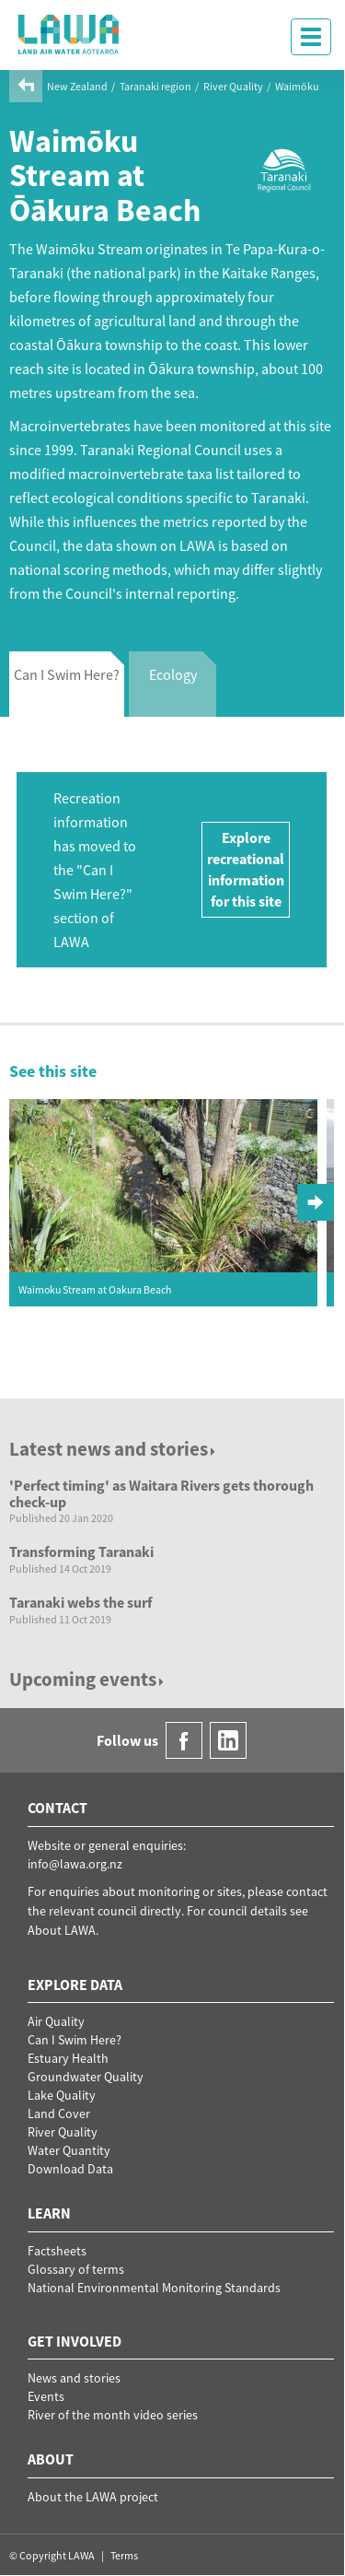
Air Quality (56, 2021)
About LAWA (62, 1930)
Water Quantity (69, 2150)
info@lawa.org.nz (75, 1864)
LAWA (69, 34)
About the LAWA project (93, 2496)
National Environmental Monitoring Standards (154, 2287)
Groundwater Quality (86, 2076)
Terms (124, 2555)
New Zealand (77, 86)
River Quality (233, 86)
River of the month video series (113, 2414)
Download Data (70, 2168)
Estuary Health (68, 2058)
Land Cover (59, 2113)
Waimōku (297, 86)
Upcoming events (88, 1679)
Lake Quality (62, 2095)
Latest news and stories (113, 1448)
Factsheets (57, 2250)
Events (46, 2396)
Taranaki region (155, 86)
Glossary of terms (76, 2269)
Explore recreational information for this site (245, 869)
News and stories (74, 2378)
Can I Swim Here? (74, 2040)
